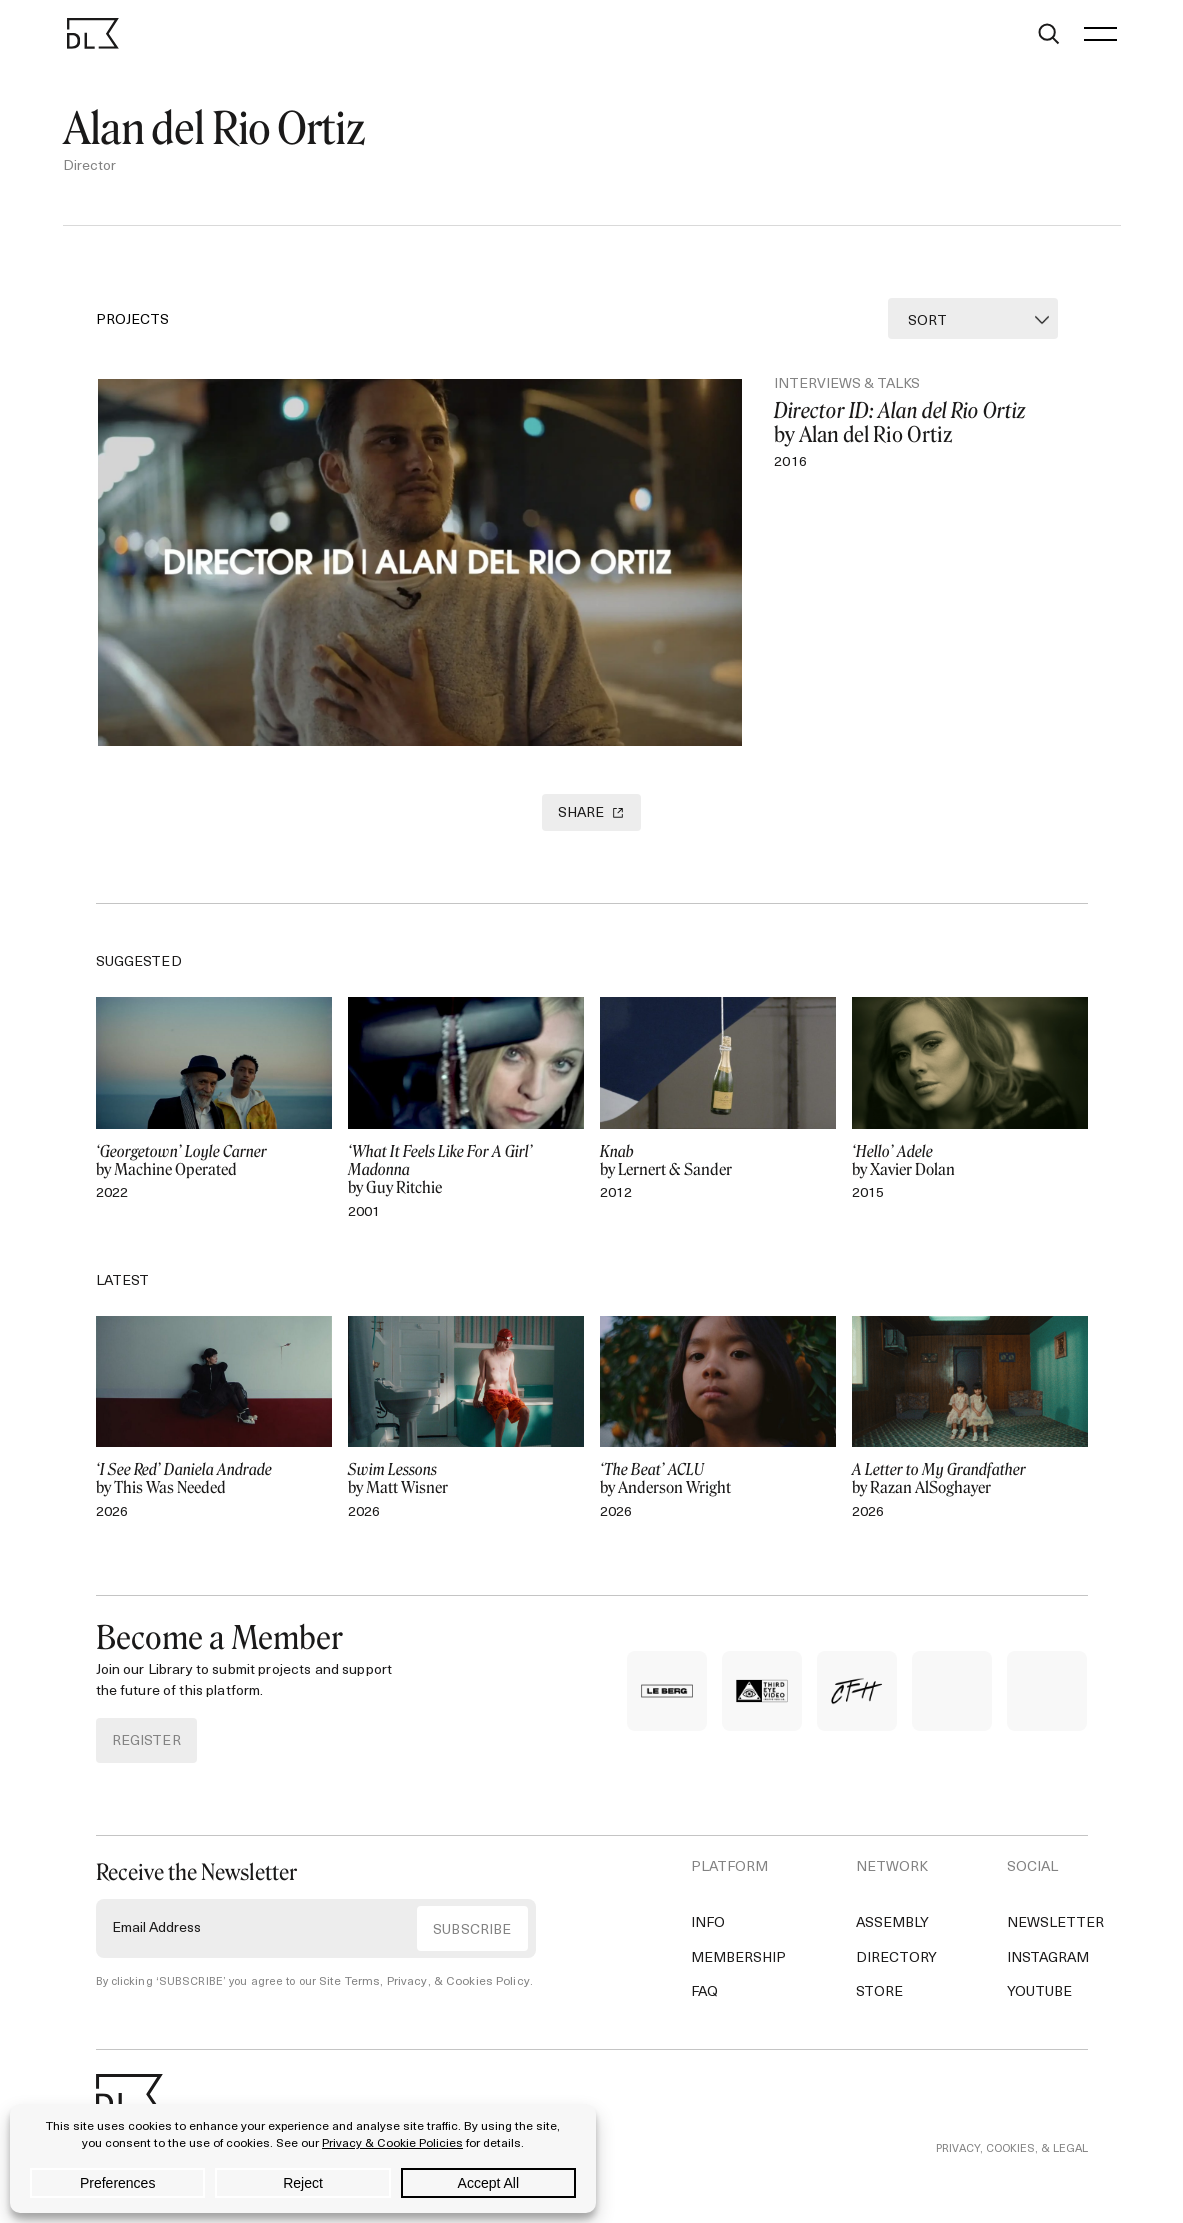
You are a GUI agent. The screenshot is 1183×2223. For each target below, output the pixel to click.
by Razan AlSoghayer (970, 1495)
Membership (738, 1973)
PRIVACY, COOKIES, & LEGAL (1012, 2165)
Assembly (892, 1939)
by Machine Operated (214, 1177)
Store (879, 2008)
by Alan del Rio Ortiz (923, 424)
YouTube (1039, 2008)
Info (708, 1939)
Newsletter (1055, 1939)
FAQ (704, 2008)
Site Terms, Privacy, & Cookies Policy (416, 1998)
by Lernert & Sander (718, 1177)
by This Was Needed (214, 1495)
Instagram (1048, 1973)
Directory (896, 1973)
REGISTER (146, 1757)
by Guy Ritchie (466, 1186)
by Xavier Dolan (970, 1177)
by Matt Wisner (466, 1495)
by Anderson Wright (718, 1495)
